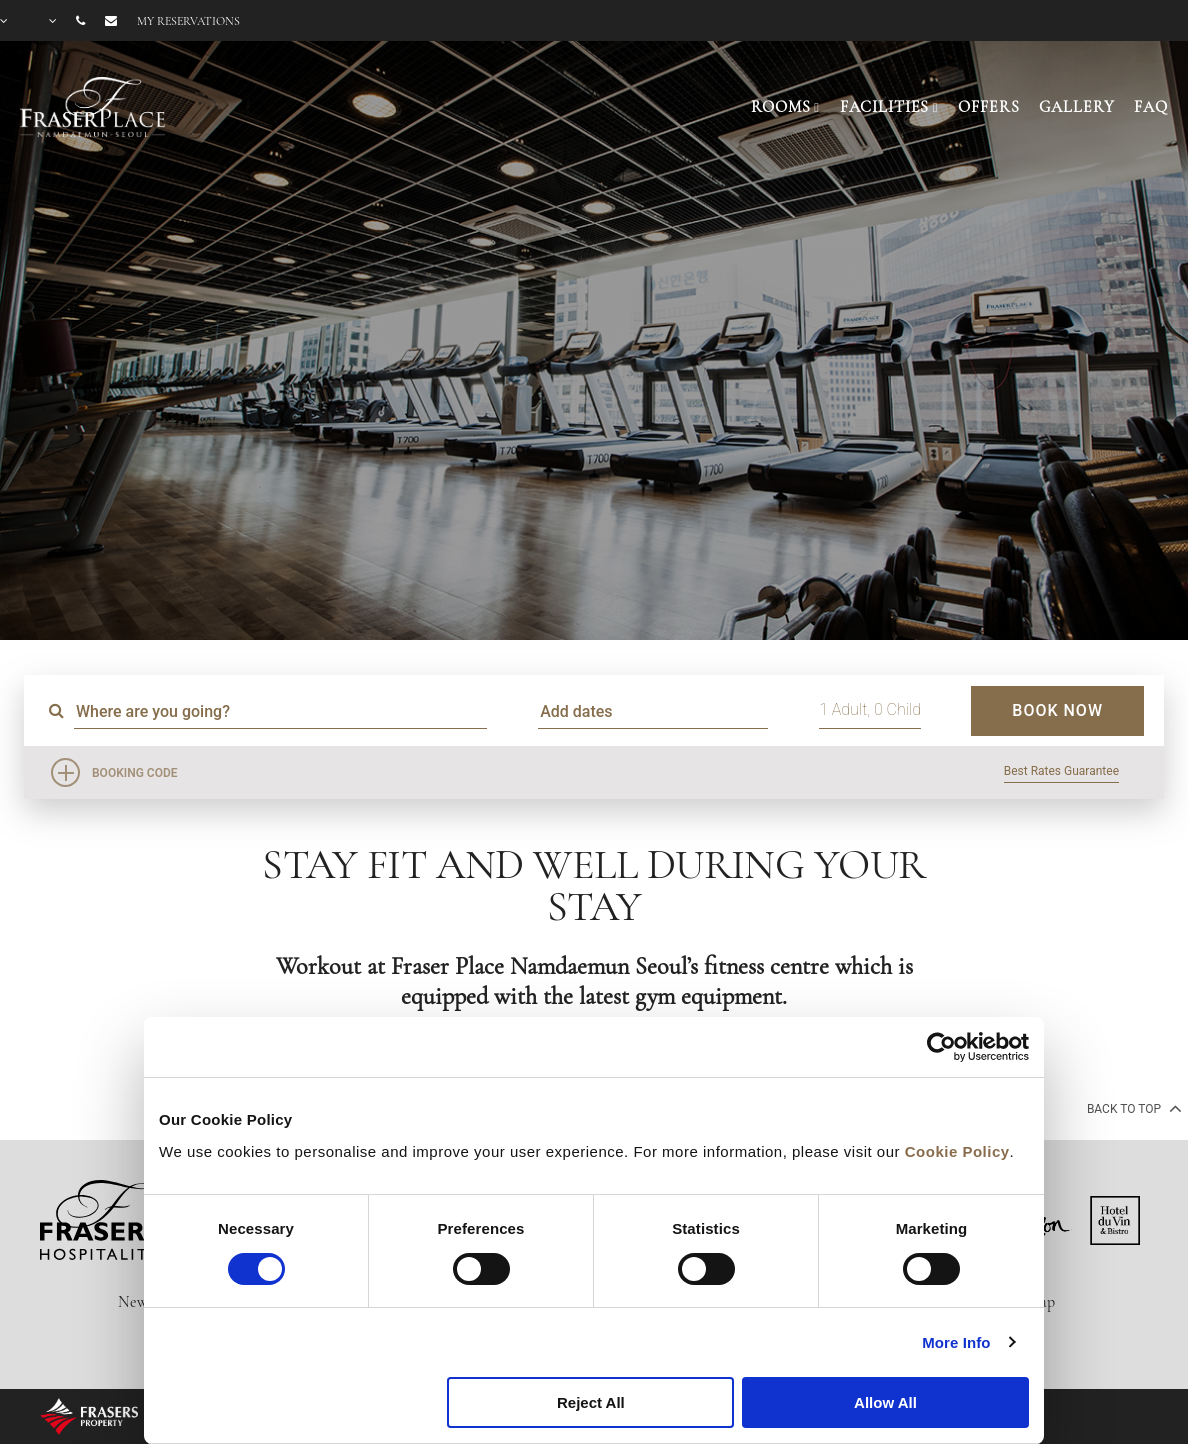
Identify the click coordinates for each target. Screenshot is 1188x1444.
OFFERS (988, 107)
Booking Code (135, 773)
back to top (1132, 1108)
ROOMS (780, 107)
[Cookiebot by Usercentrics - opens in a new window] (941, 1047)
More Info (956, 1342)
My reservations (188, 21)
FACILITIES (885, 107)
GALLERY (1076, 107)
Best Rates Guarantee (1061, 771)
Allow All (885, 1402)
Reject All (591, 1402)
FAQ (1151, 107)
